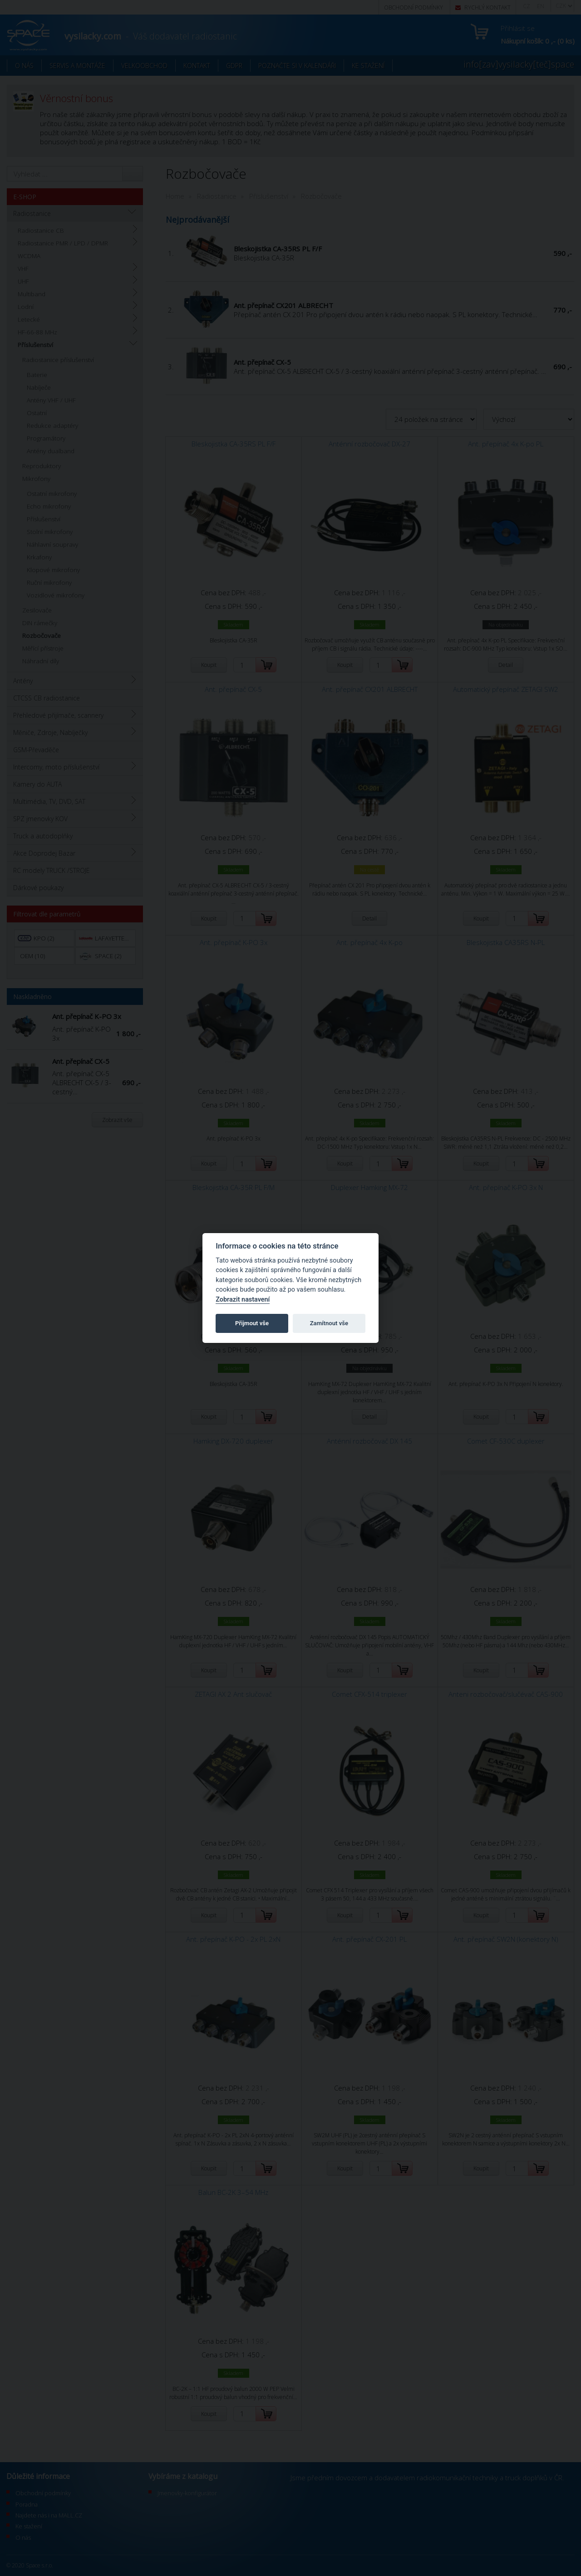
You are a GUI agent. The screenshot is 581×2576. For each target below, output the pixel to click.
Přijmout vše (252, 1323)
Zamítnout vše (329, 1323)
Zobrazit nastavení (243, 1299)
